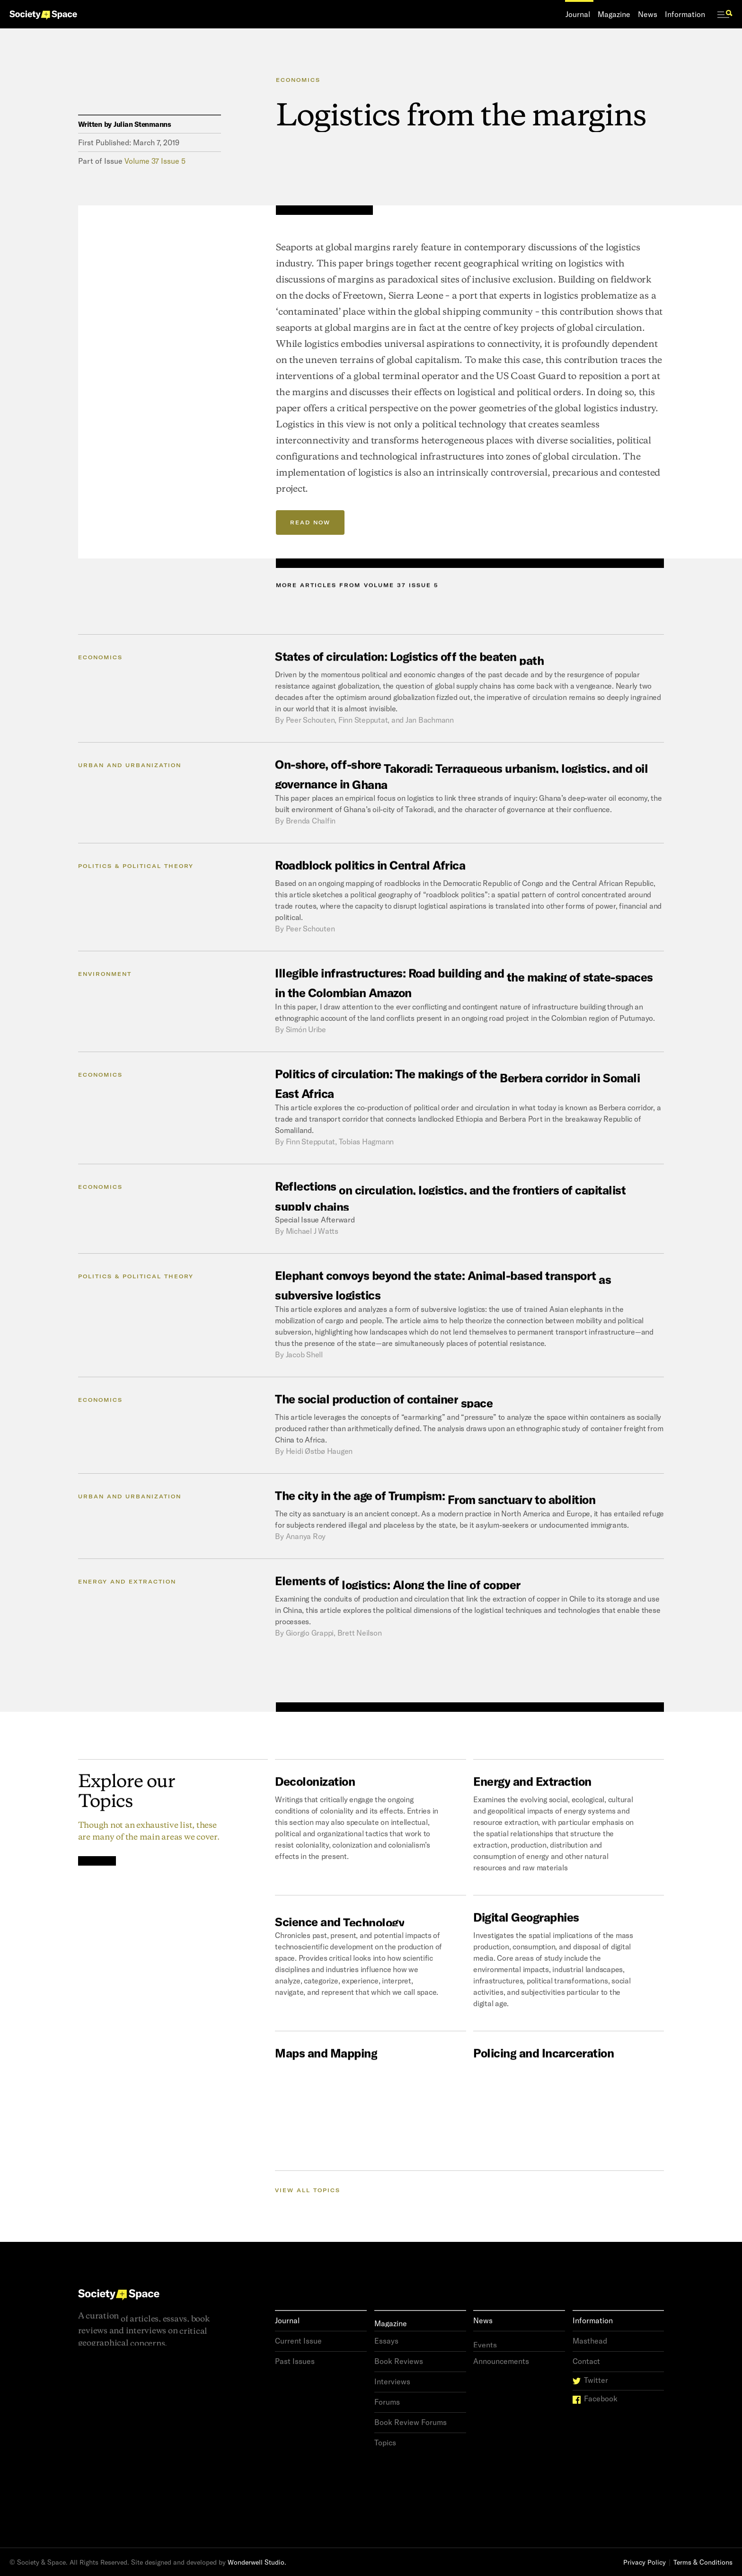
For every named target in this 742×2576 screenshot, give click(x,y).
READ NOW (310, 522)
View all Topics (307, 2190)
